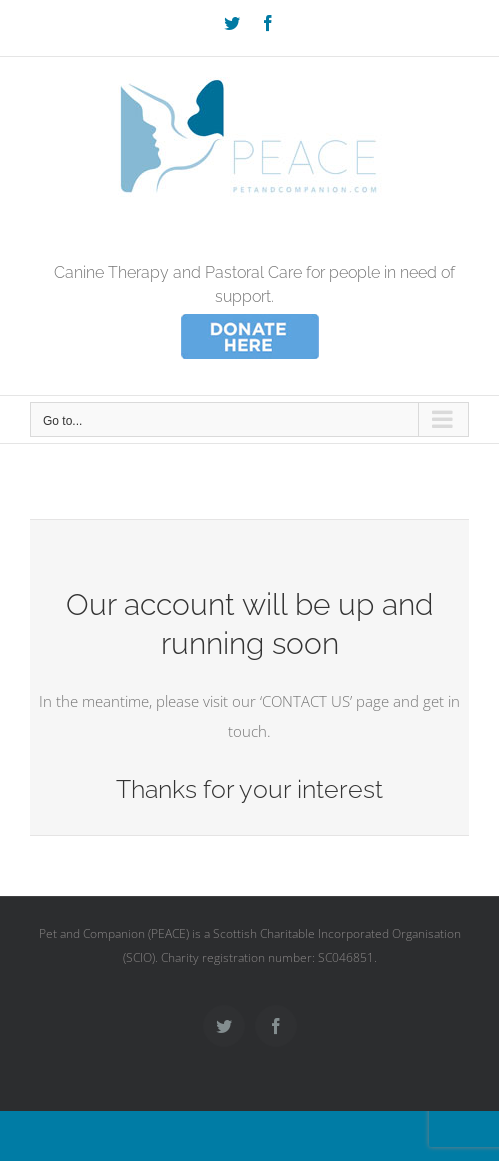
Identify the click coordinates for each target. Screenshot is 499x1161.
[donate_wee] (250, 316)
